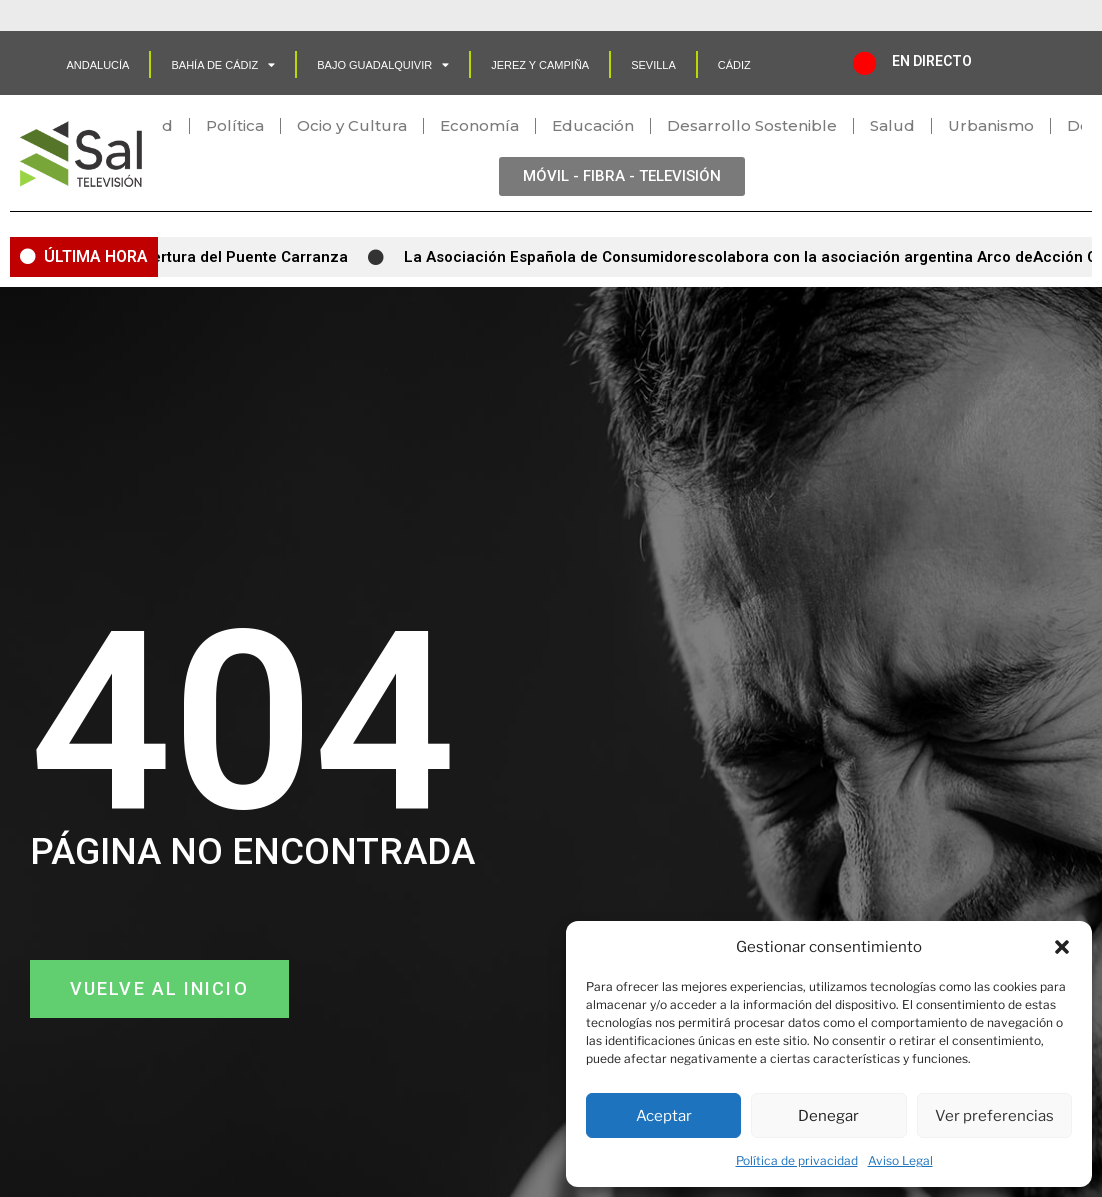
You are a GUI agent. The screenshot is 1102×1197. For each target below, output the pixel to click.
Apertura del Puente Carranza (248, 257)
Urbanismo (991, 125)
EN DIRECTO (932, 61)
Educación (593, 125)
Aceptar (664, 1116)
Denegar (828, 1116)
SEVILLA (653, 65)
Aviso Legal (900, 1160)
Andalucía (97, 65)
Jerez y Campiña (540, 65)
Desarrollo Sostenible (752, 125)
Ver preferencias (994, 1116)
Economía (479, 125)
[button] (1062, 947)
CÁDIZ (734, 65)
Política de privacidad (797, 1160)
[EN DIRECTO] (865, 63)
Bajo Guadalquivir (383, 64)
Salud (892, 125)
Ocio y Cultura (352, 125)
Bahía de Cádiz (223, 64)
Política (235, 125)
